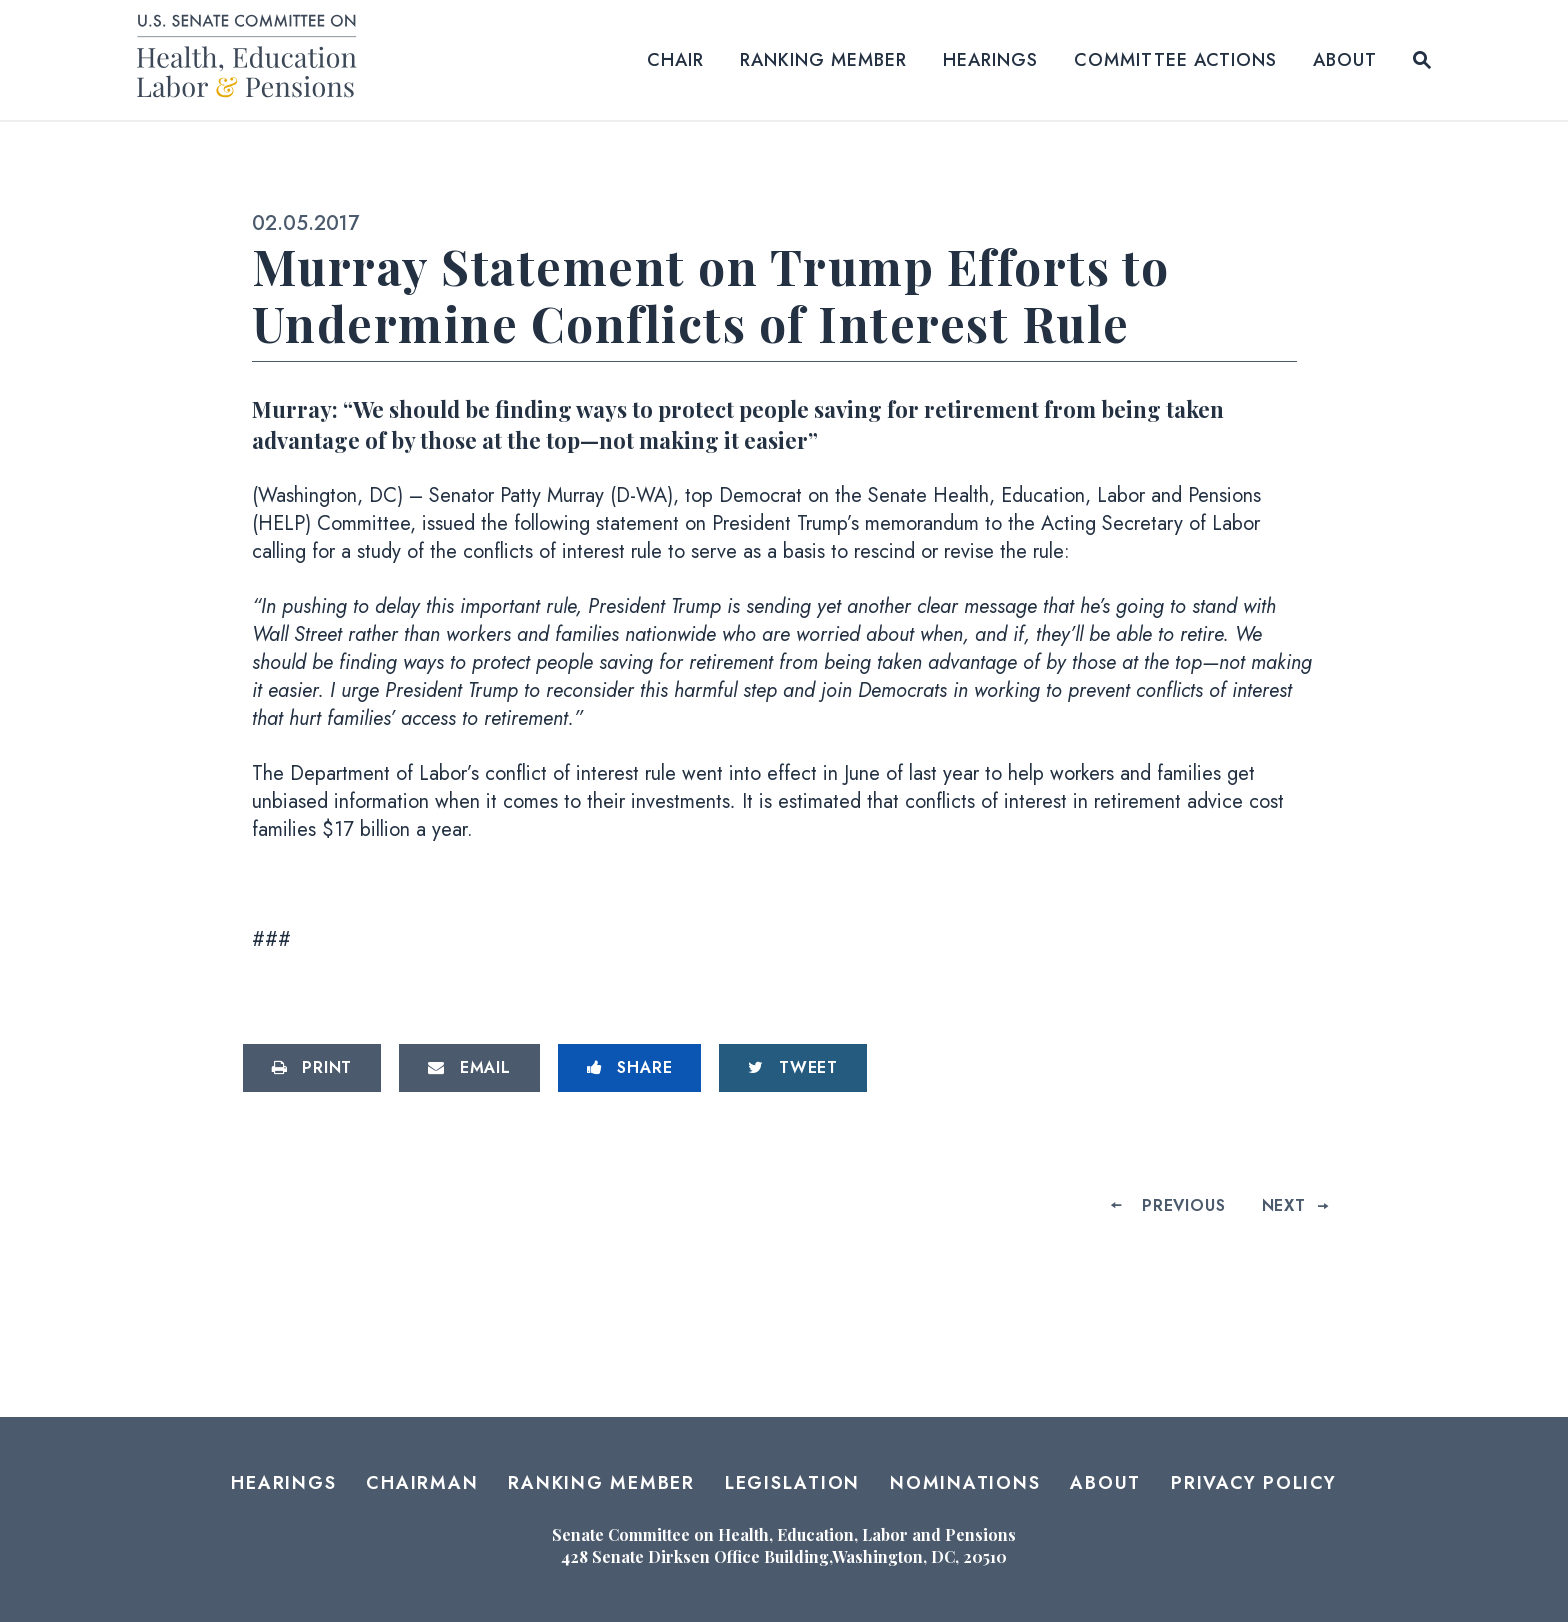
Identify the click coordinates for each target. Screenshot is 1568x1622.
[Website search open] (1422, 60)
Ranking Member (823, 60)
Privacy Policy (1254, 1483)
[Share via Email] (469, 1068)
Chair (675, 60)
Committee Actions (1175, 60)
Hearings (990, 60)
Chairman (422, 1483)
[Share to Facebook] (630, 1068)
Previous (1183, 1205)
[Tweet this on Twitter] (793, 1068)
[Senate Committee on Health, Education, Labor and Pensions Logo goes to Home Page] (253, 59)
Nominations (965, 1483)
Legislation (792, 1483)
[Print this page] (312, 1068)
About (1345, 60)
